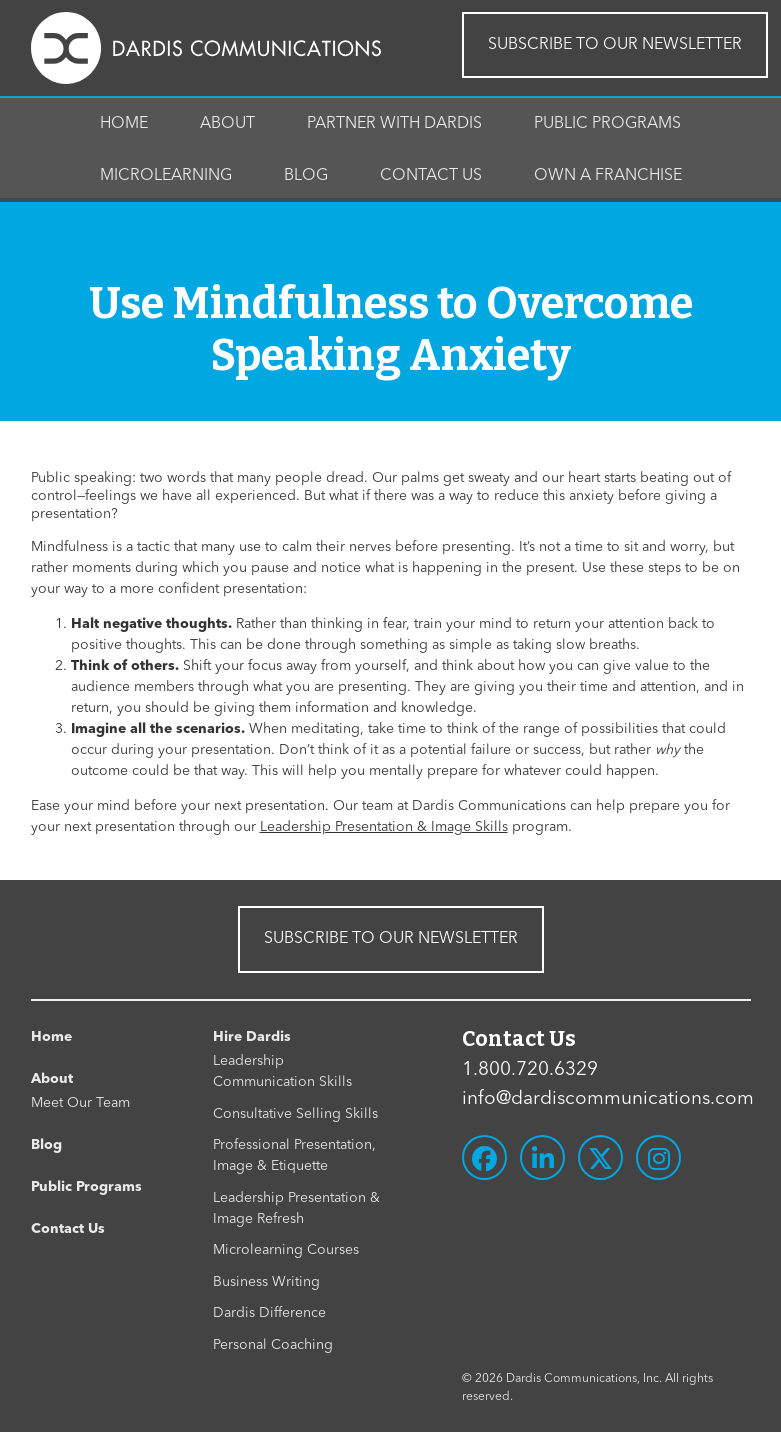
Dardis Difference (269, 1313)
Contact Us (431, 176)
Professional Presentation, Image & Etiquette (294, 1155)
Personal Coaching (273, 1345)
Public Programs (607, 124)
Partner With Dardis (394, 124)
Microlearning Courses (286, 1250)
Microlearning (166, 176)
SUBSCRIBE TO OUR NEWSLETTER (615, 45)
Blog (306, 176)
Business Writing (266, 1282)
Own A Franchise (608, 176)
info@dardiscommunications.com (606, 1099)
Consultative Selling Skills (295, 1114)
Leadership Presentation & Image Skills (384, 827)
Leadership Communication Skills (282, 1071)
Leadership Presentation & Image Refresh (296, 1208)
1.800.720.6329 (530, 1070)
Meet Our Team (80, 1103)
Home (124, 124)
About (227, 124)
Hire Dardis (252, 1037)
